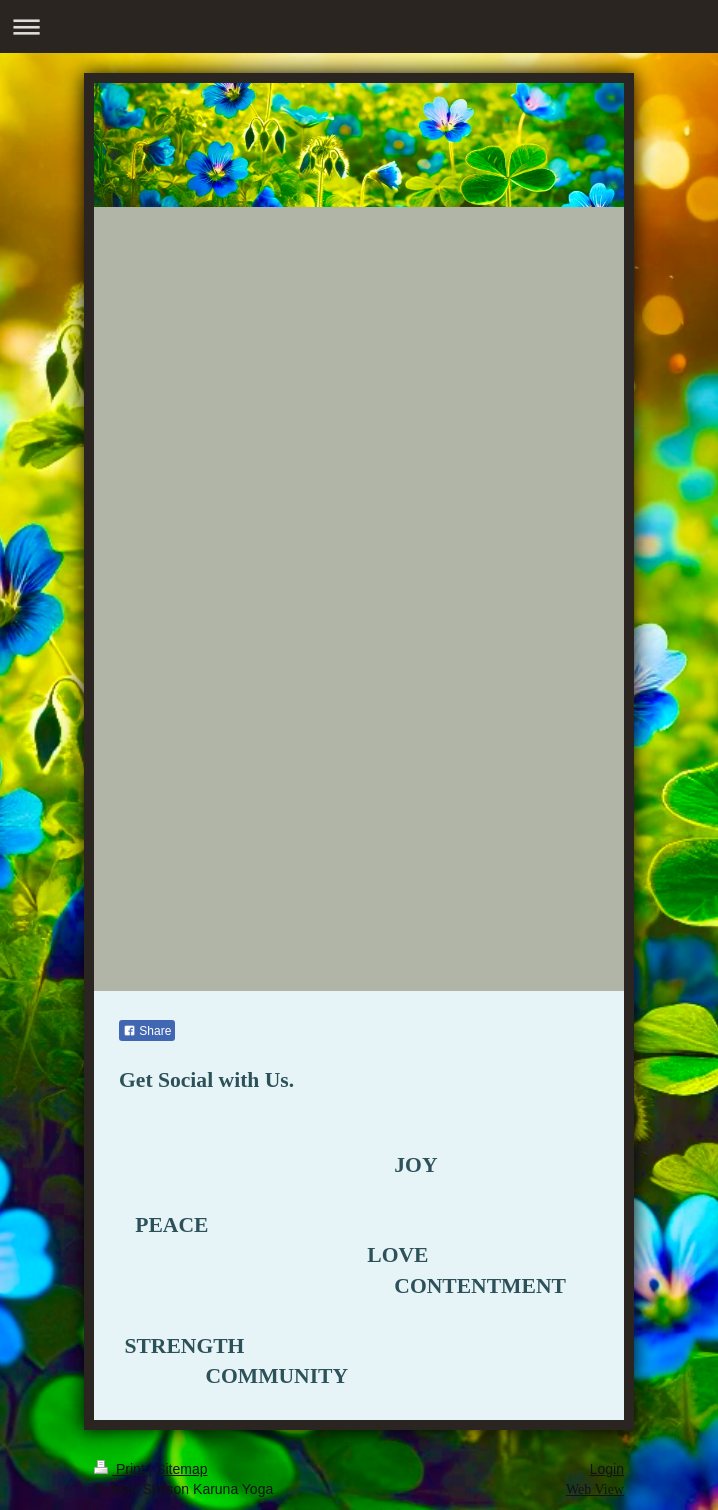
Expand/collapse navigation (359, 26)
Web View (595, 1489)
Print (121, 1469)
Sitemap (181, 1469)
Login (607, 1469)
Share (147, 1031)
